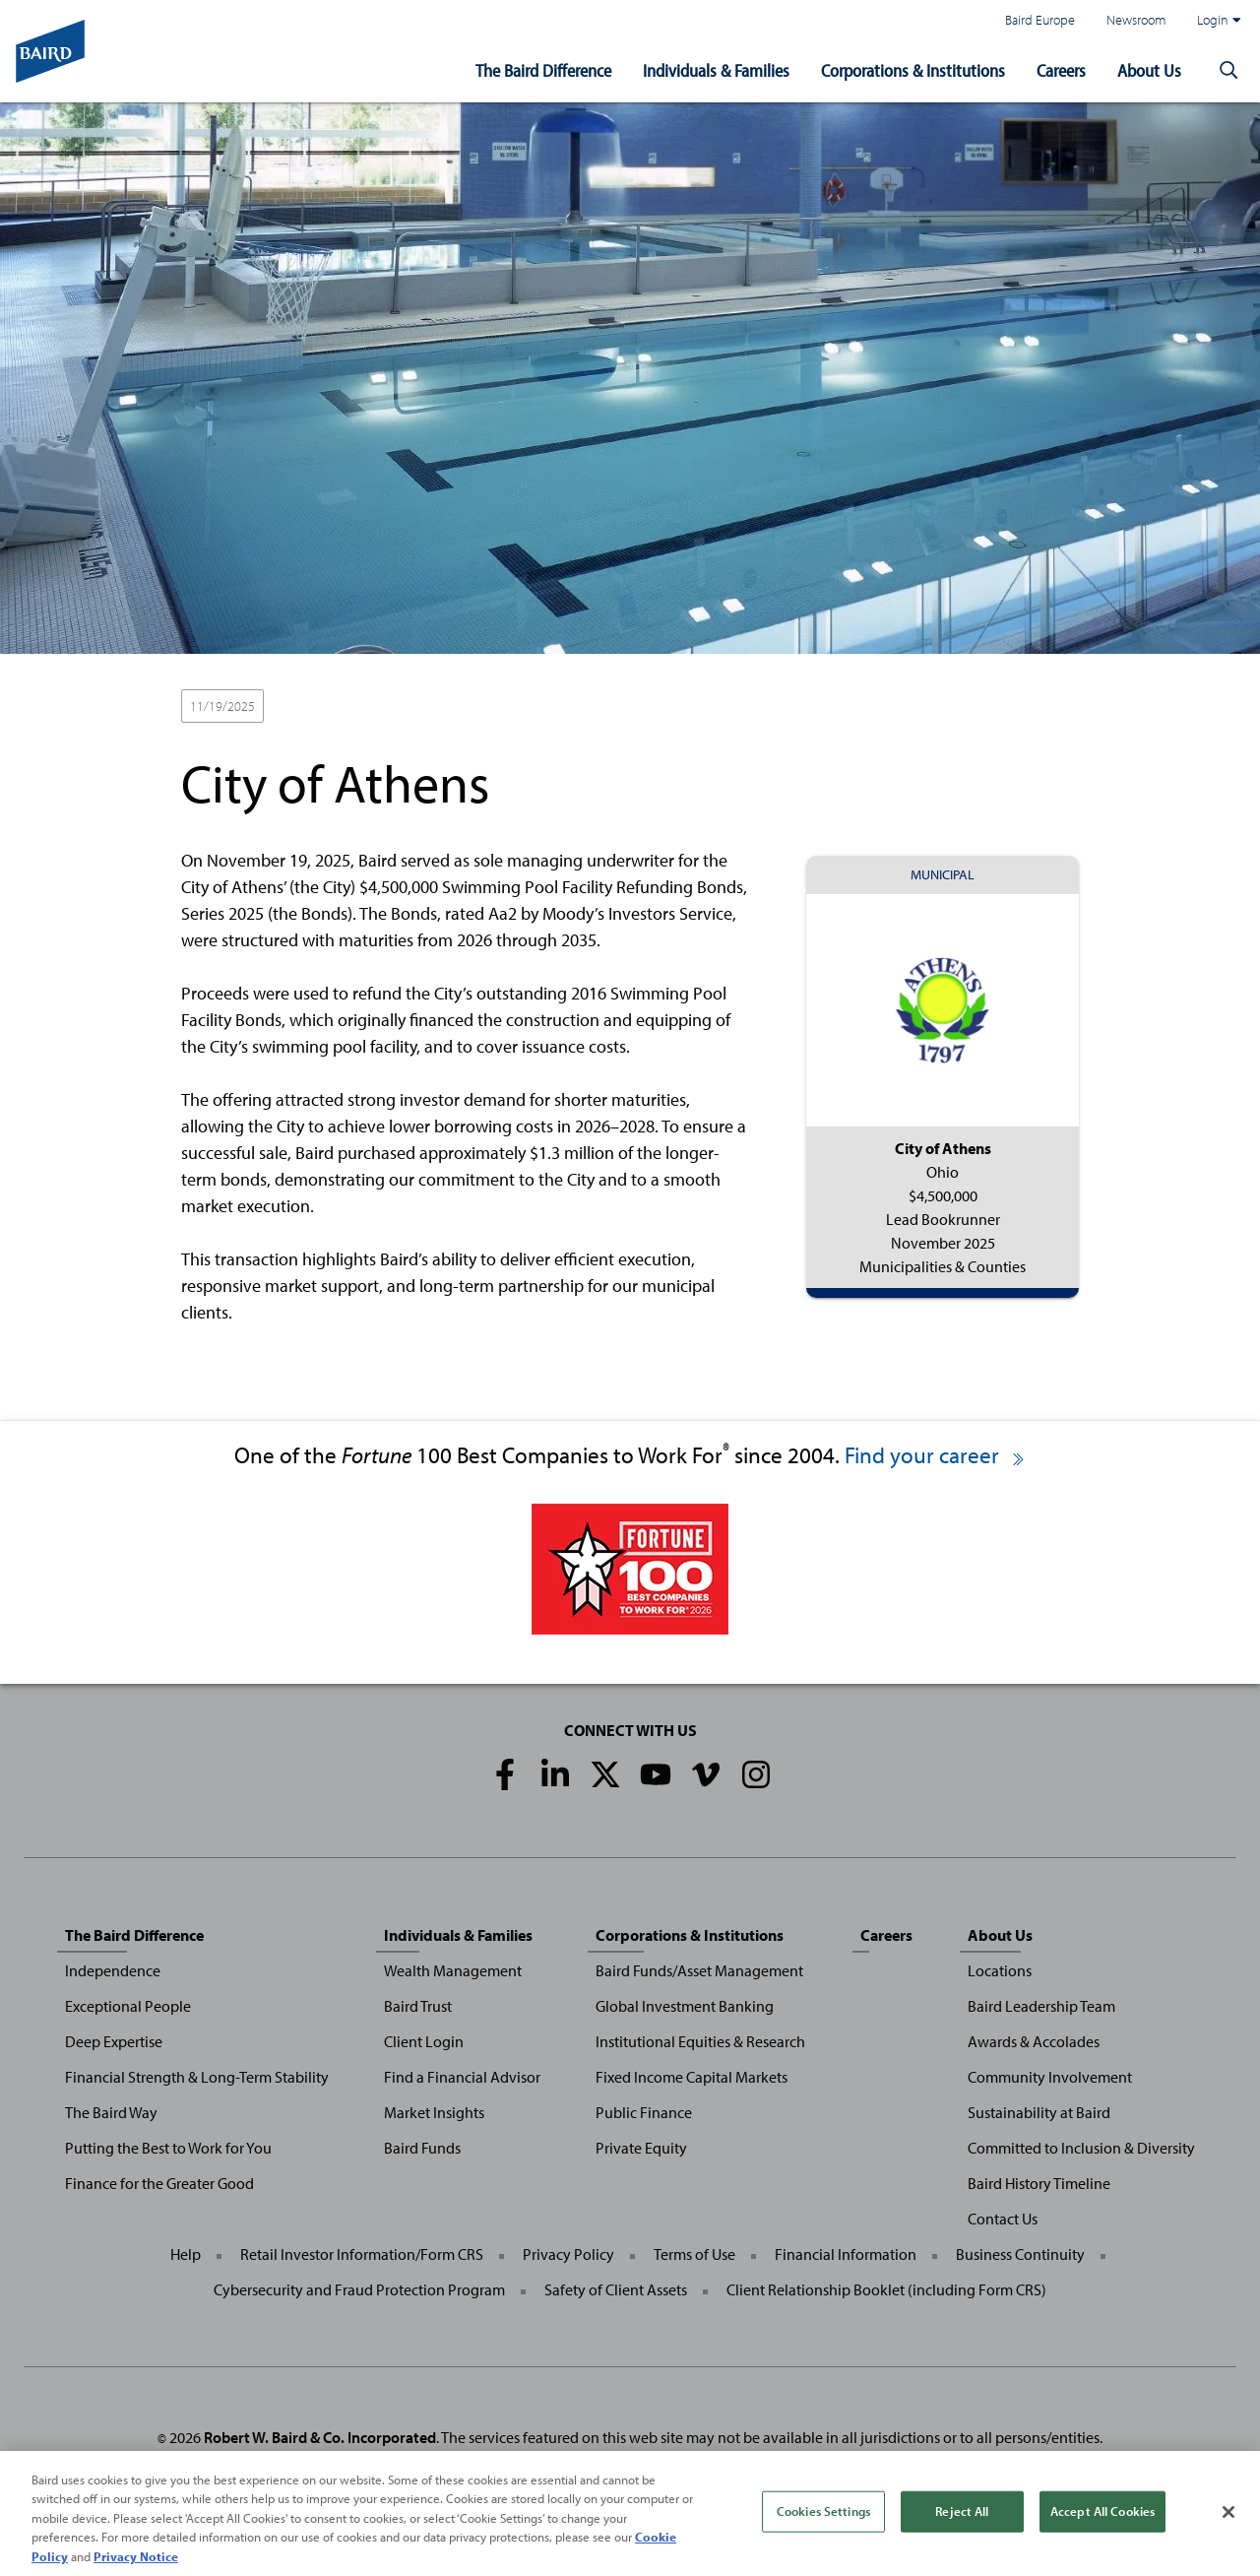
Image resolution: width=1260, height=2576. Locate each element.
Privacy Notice (136, 2565)
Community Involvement (1050, 2077)
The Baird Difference (543, 70)
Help (185, 2254)
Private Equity (641, 2147)
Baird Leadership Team (1041, 2006)
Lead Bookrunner (330, 707)
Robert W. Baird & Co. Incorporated (320, 2437)
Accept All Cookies (1102, 2519)
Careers (1061, 70)
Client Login (424, 2041)
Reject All (961, 2519)
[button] (1228, 70)
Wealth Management (453, 1970)
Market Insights (434, 2112)
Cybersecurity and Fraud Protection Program (359, 2289)
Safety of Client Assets (615, 2289)
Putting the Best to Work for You (168, 2147)
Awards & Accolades (1034, 2041)
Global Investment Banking (685, 2006)
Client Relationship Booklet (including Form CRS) (886, 2289)
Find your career (936, 1455)
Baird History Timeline (1039, 2183)
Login (1218, 19)
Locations (1000, 1970)
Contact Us (1003, 2218)
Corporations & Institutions (913, 70)
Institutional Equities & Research (700, 2041)
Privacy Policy (568, 2254)
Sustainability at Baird (1039, 2112)
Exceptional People (128, 2006)
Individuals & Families (716, 70)
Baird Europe (1040, 19)
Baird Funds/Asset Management (699, 1970)
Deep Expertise (113, 2041)
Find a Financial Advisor (462, 2077)
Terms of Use (694, 2254)
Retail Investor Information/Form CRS (361, 2254)
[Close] (1228, 2520)
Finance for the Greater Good (159, 2183)
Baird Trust (418, 2006)
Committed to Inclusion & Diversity (1081, 2147)
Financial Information (845, 2254)
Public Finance (644, 2112)
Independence (112, 1970)
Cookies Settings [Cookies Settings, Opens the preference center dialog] (823, 2519)
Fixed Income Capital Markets (692, 2077)
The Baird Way (111, 2112)
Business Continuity (1020, 2254)
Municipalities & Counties (473, 707)
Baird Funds (422, 2147)
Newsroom (1136, 19)
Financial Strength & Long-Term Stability (197, 2077)
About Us (1149, 70)
